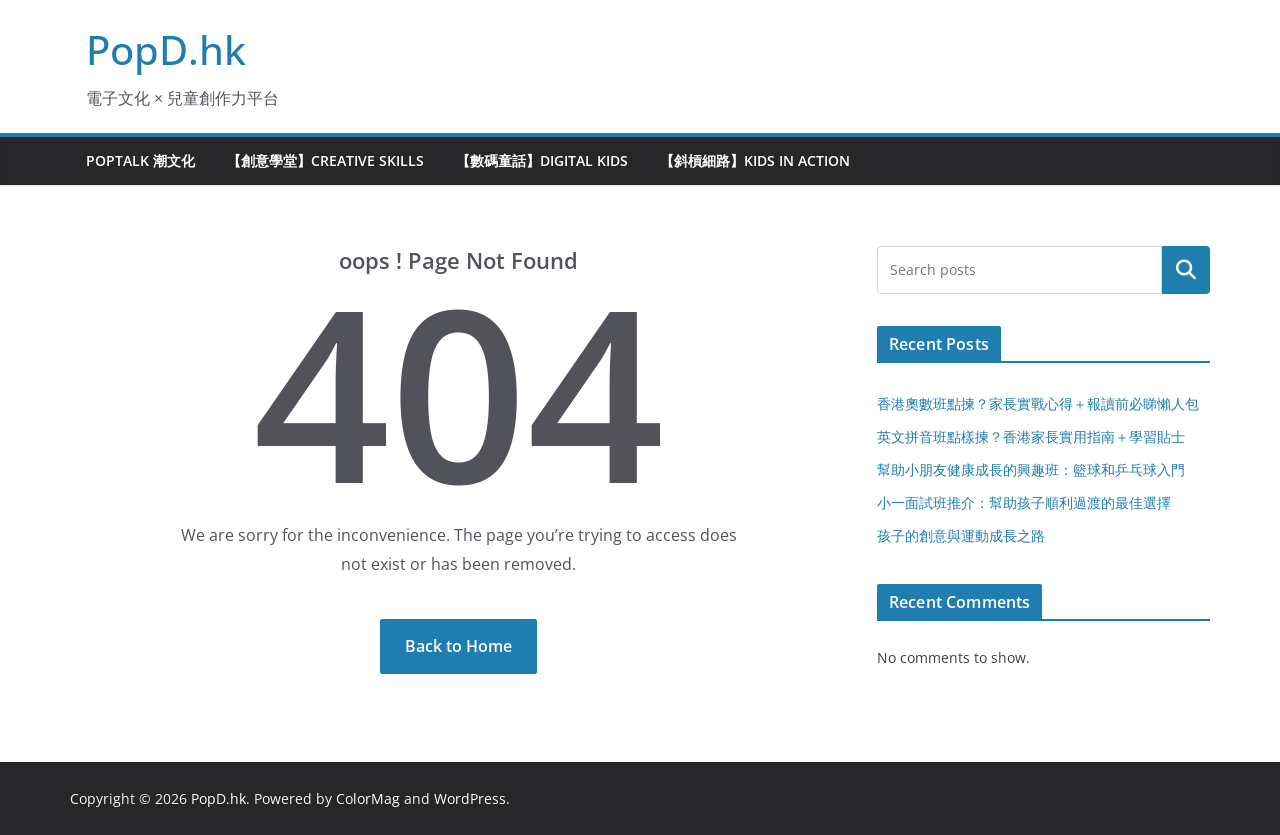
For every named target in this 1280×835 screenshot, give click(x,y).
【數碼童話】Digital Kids (542, 160)
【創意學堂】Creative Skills (325, 160)
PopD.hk (166, 49)
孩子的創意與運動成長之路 (961, 535)
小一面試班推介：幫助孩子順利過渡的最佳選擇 (1024, 502)
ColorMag (368, 798)
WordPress (470, 798)
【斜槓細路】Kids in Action (755, 160)
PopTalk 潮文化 (140, 160)
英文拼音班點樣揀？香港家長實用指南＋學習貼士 (1031, 436)
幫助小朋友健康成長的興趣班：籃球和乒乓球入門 (1031, 469)
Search (1186, 270)
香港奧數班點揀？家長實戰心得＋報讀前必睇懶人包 (1038, 403)
